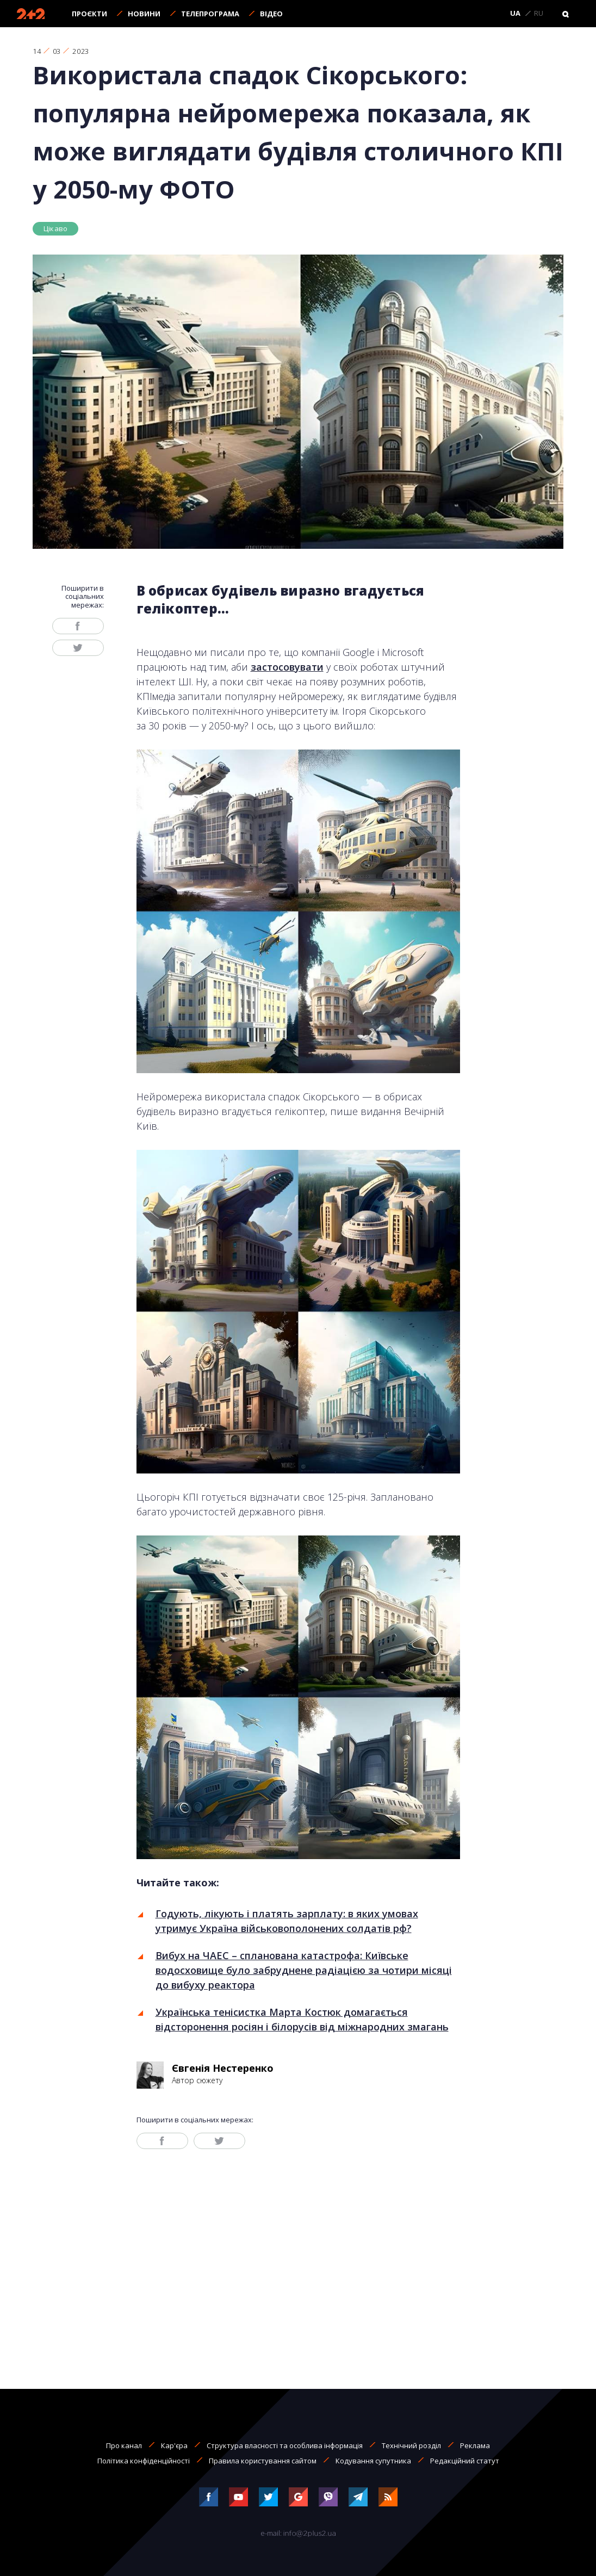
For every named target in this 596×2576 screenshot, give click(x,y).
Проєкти (89, 13)
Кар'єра (174, 2445)
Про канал (124, 2445)
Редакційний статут (464, 2461)
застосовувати (287, 666)
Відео (271, 13)
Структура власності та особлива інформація (285, 2445)
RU (538, 13)
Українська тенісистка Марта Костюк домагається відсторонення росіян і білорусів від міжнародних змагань (302, 2019)
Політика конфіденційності (143, 2461)
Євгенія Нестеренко (223, 2068)
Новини (144, 13)
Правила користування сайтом (262, 2461)
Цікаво (55, 228)
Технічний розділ (411, 2445)
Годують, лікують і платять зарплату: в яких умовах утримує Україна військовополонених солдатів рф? (287, 1921)
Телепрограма (210, 13)
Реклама (475, 2445)
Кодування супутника (373, 2461)
